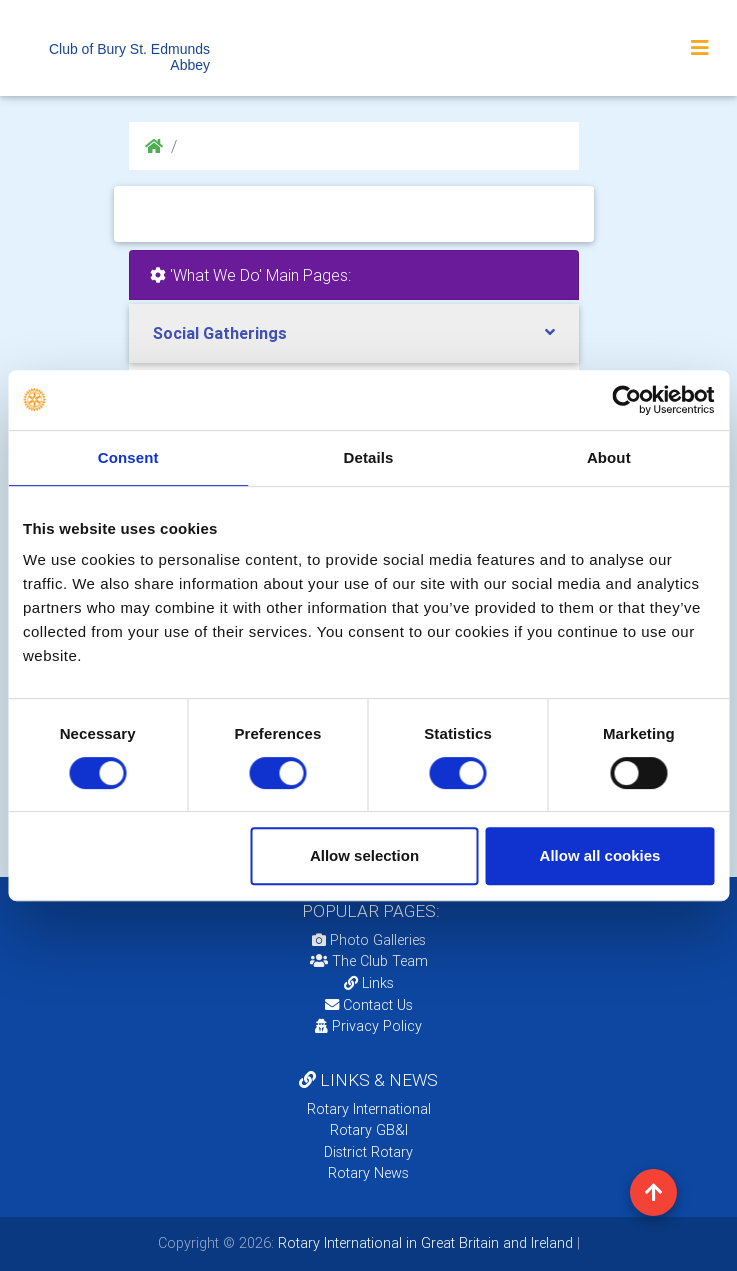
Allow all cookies (600, 855)
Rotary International (369, 1109)
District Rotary (368, 1152)
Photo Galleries (369, 940)
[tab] (354, 333)
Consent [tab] (128, 457)
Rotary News (368, 1173)
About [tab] (609, 457)
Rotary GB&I (369, 1130)
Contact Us (369, 1005)
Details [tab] (369, 457)
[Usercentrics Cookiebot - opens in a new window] (626, 400)
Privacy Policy (368, 1026)
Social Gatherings (220, 333)
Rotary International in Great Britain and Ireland (423, 1243)
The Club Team (369, 961)
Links (369, 983)
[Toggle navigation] (700, 48)
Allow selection (364, 855)
